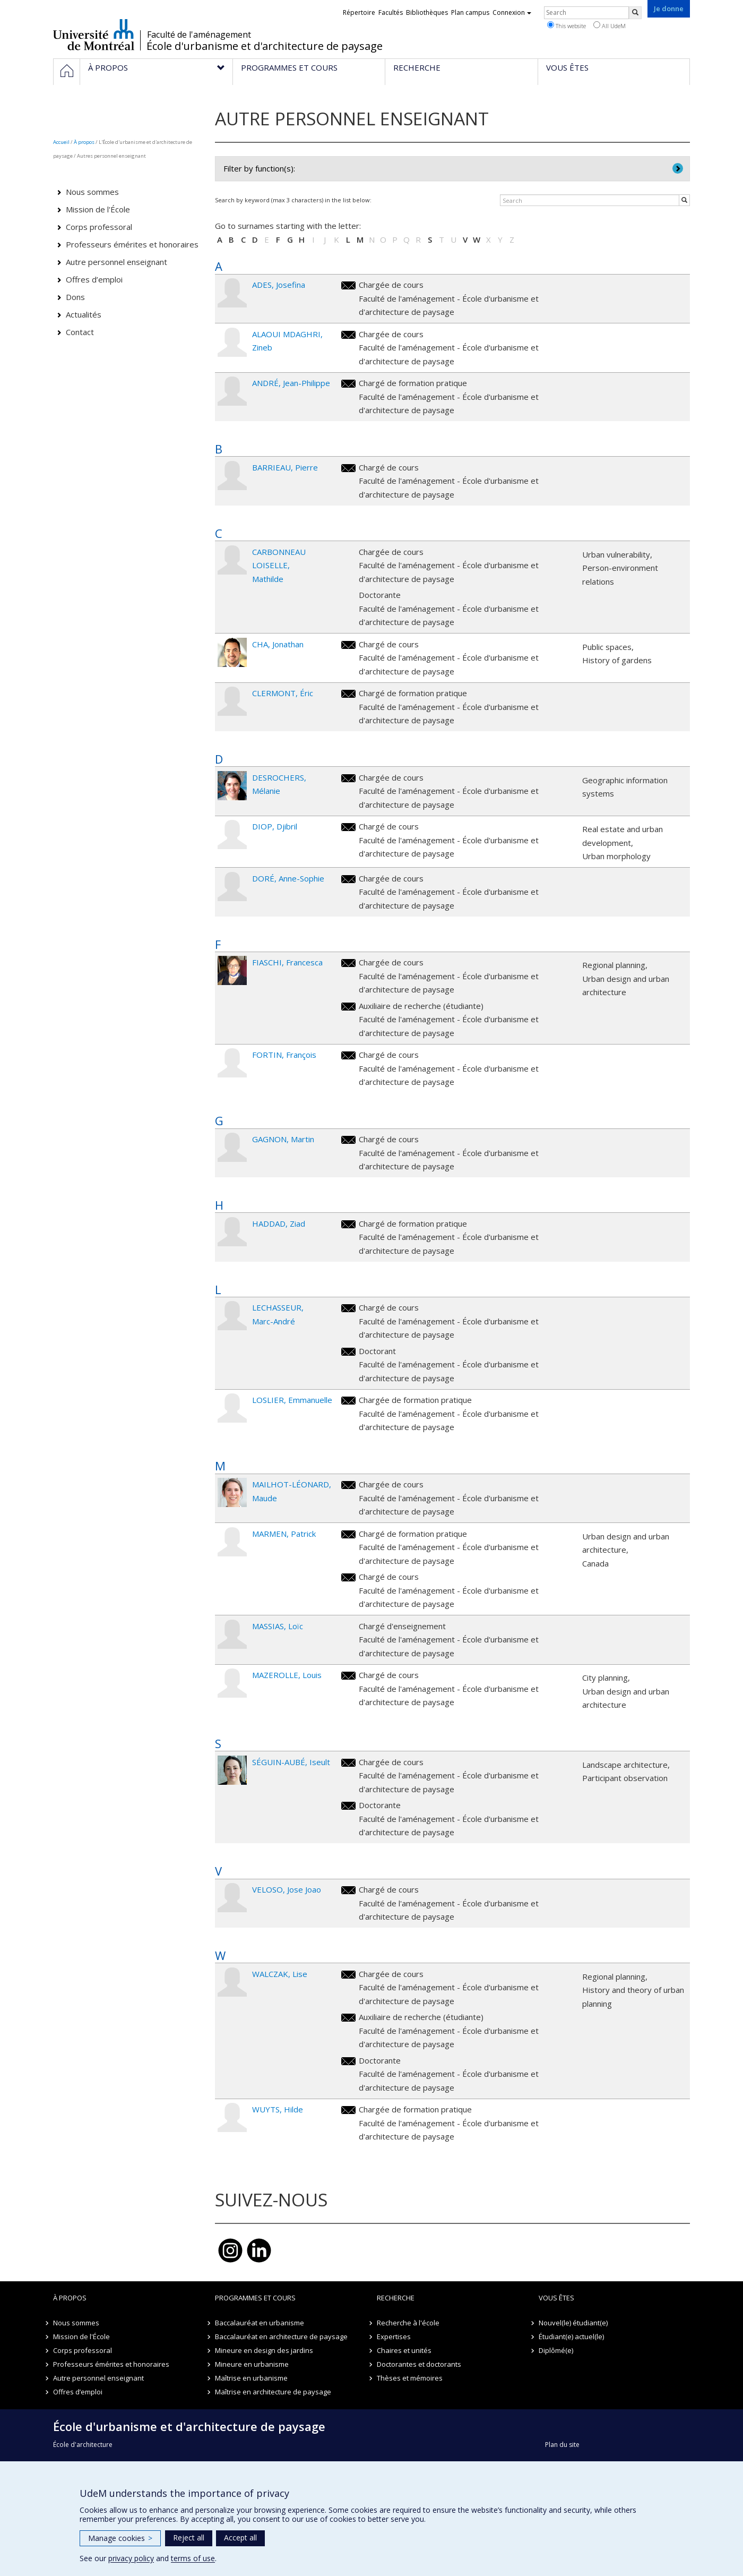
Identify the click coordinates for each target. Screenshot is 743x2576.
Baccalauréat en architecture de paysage (281, 2336)
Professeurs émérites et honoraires (132, 244)
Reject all (188, 2537)
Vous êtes (556, 2298)
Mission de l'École (98, 209)
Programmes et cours (255, 2298)
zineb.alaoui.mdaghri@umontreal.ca (348, 335)
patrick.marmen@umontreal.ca (348, 1534)
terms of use (193, 2558)
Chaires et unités (404, 2350)
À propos (84, 142)
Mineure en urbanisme (252, 2364)
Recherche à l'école (408, 2322)
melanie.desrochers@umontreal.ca (348, 778)
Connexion (512, 12)
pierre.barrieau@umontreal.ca (348, 468)
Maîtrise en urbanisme (251, 2378)
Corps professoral (99, 226)
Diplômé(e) (556, 2350)
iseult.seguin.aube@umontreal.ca (348, 1763)
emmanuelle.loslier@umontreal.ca (348, 1401)
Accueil (61, 142)
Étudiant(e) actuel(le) (571, 2336)
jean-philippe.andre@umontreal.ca (348, 384)
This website (566, 25)
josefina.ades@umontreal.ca (348, 285)
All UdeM (609, 25)
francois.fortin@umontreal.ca (348, 1055)
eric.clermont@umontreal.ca (348, 694)
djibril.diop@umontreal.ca (348, 827)
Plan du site (562, 2444)
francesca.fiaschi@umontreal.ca (348, 963)
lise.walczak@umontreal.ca (348, 1975)
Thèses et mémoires (410, 2378)
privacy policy (131, 2558)
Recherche (395, 2298)
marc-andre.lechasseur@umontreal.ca (348, 1308)
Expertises (394, 2336)
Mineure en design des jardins (264, 2350)
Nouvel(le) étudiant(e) (573, 2322)
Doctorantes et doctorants (419, 2364)
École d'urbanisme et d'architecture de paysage (264, 46)
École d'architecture (83, 2444)
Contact (80, 332)
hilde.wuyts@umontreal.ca (348, 2110)
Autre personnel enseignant (116, 261)
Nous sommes (92, 191)
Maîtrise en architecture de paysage (273, 2392)
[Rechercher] (635, 12)
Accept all (240, 2537)
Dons (75, 297)
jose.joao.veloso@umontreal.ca (348, 1890)
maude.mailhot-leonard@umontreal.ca (348, 1485)
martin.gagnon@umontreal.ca (348, 1140)
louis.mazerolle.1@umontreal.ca (348, 1676)
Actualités (83, 314)
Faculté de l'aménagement (199, 34)
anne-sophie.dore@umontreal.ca (348, 879)
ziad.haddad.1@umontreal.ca (348, 1224)
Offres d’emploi (94, 279)
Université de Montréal (93, 34)
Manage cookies (120, 2538)
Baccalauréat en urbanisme (259, 2322)
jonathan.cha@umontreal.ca (348, 645)
